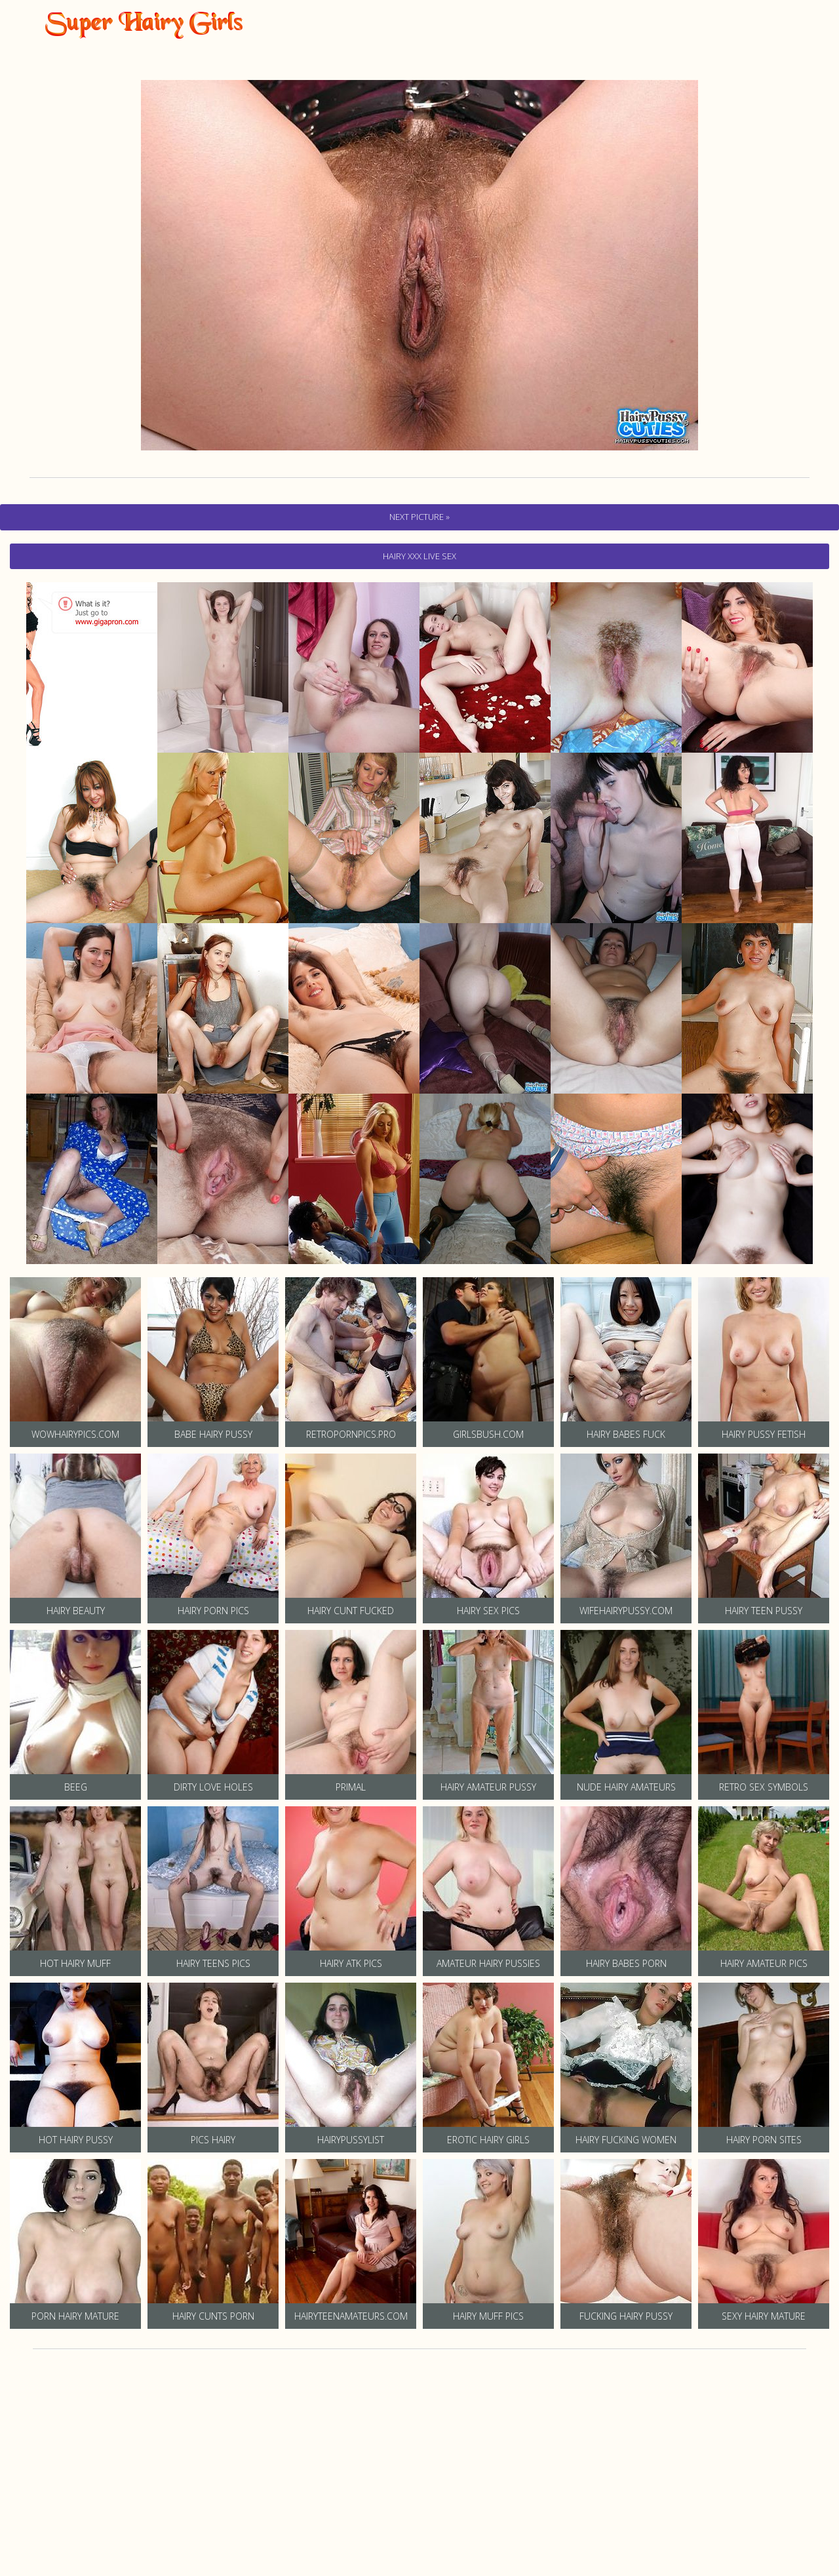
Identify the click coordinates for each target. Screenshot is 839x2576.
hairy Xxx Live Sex (419, 556)
